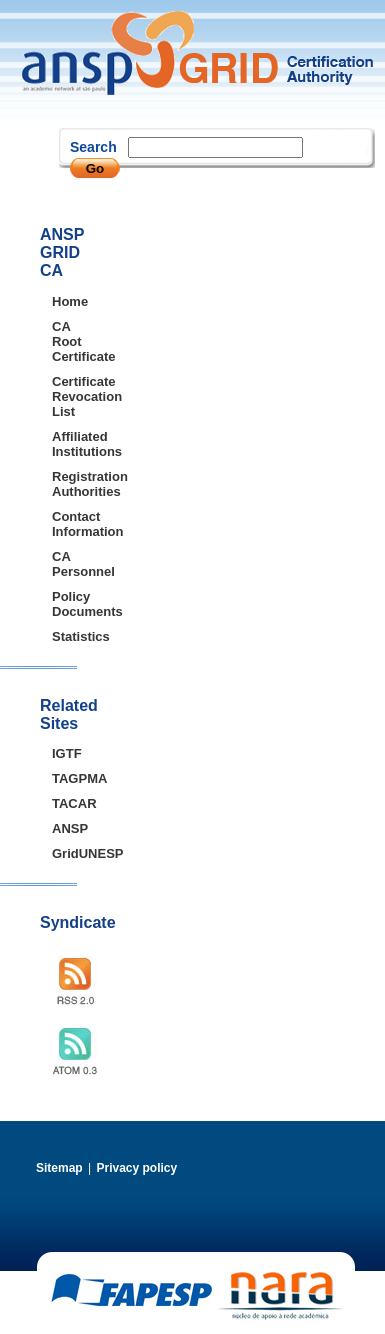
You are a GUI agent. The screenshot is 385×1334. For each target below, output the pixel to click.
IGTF (64, 753)
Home (64, 301)
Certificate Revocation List (64, 396)
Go (95, 168)
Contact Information (64, 524)
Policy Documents (64, 604)
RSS (81, 981)
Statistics (64, 636)
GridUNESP (64, 853)
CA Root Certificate (64, 341)
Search (93, 147)
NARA (280, 1296)
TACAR (64, 803)
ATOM (81, 1051)
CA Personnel (64, 564)
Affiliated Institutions (64, 444)
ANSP (64, 828)
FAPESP (132, 1291)
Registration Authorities (64, 484)
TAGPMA (64, 778)
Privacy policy (136, 1168)
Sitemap (59, 1168)
